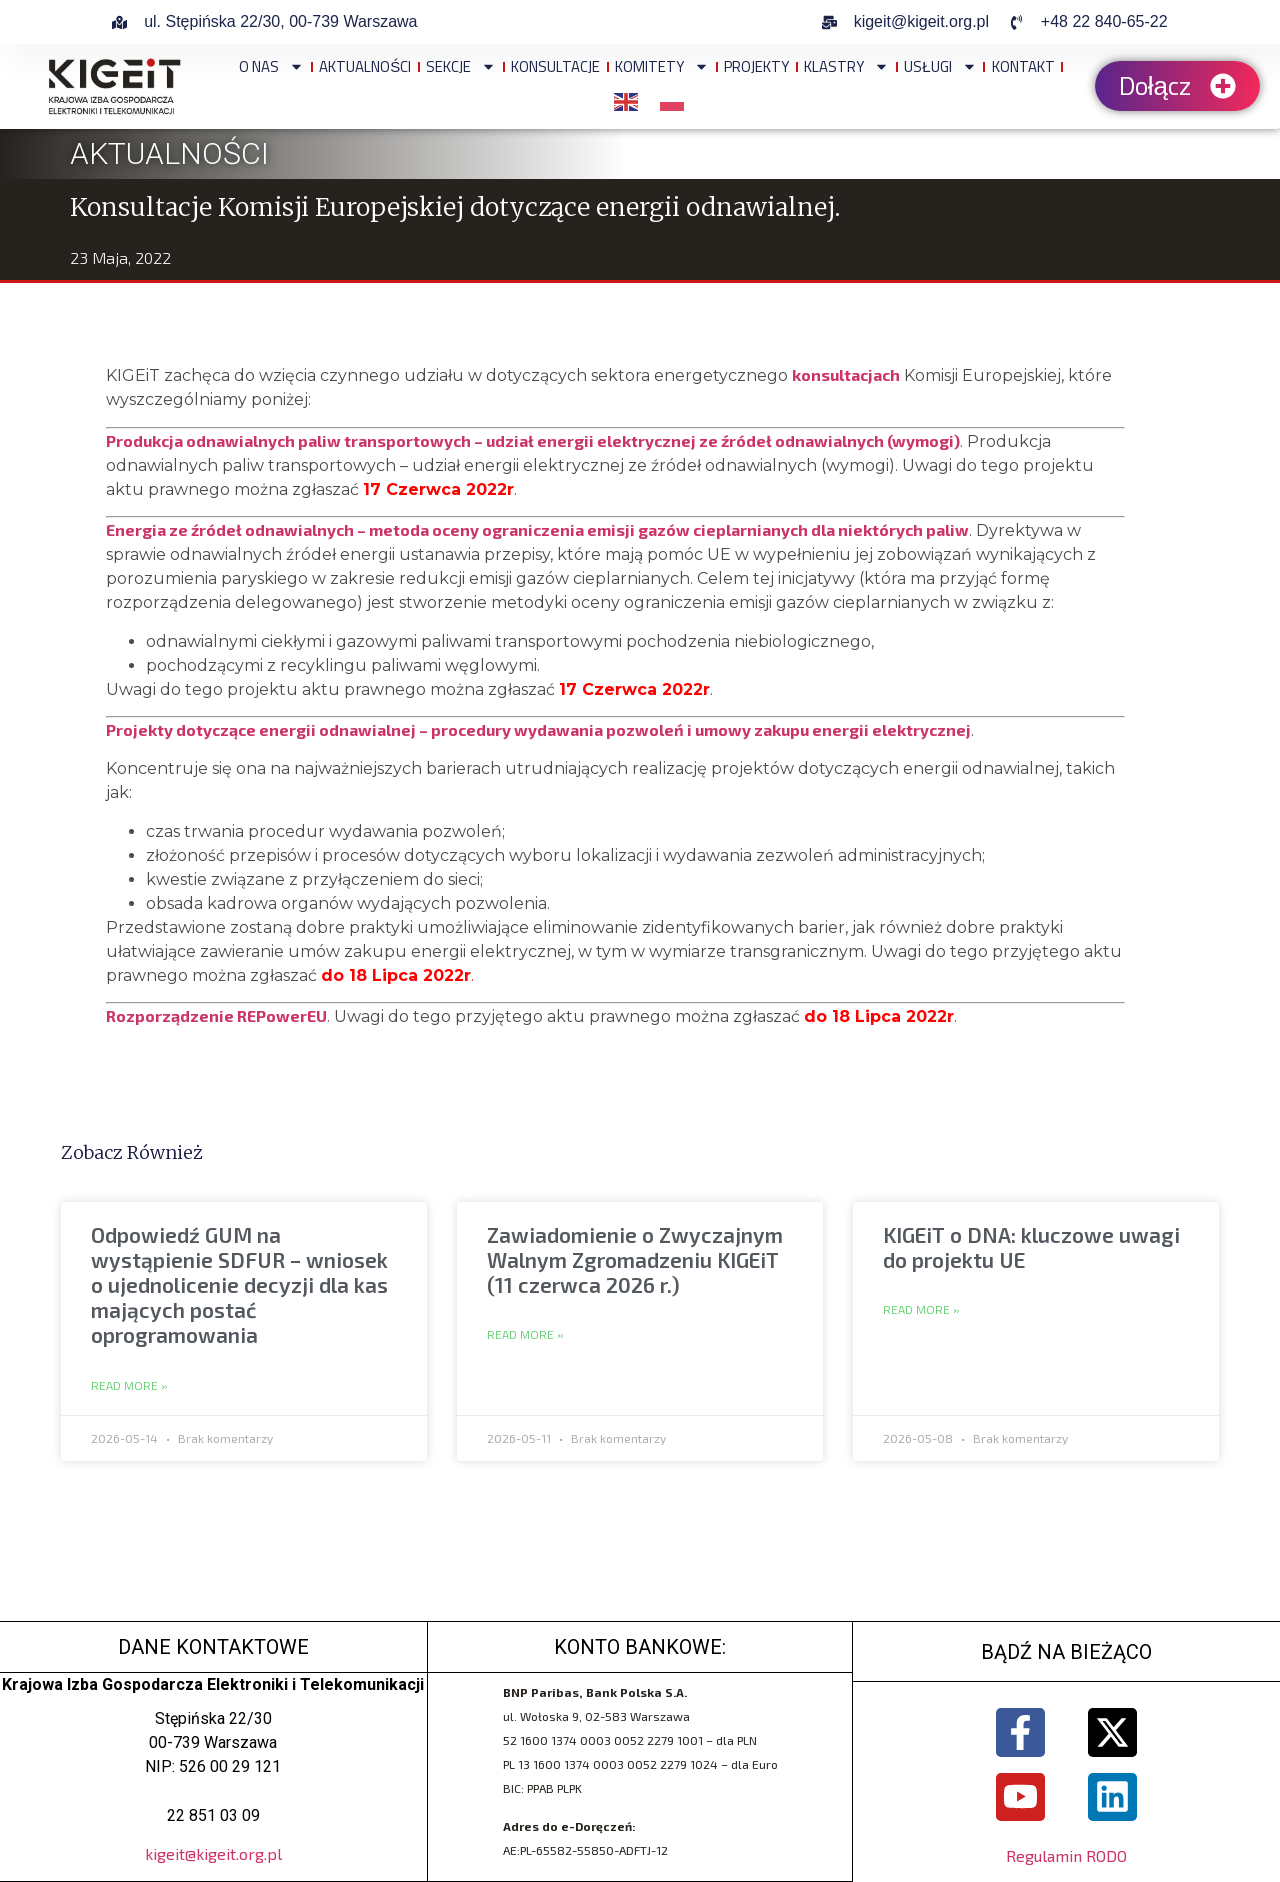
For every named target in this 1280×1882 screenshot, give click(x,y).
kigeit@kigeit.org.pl (213, 1853)
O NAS (271, 66)
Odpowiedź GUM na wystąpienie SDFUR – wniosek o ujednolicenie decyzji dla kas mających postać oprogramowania (239, 1285)
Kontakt (1023, 66)
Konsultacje (555, 66)
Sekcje (461, 66)
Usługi (940, 66)
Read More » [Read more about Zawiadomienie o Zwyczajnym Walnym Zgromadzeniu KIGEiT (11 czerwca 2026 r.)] (525, 1335)
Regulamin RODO (1066, 1857)
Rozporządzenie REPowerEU (216, 1015)
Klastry (846, 66)
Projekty (756, 66)
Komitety (662, 66)
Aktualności (365, 66)
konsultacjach (846, 374)
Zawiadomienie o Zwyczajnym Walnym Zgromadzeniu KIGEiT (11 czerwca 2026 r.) (635, 1259)
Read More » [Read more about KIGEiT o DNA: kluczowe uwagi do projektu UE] (921, 1310)
